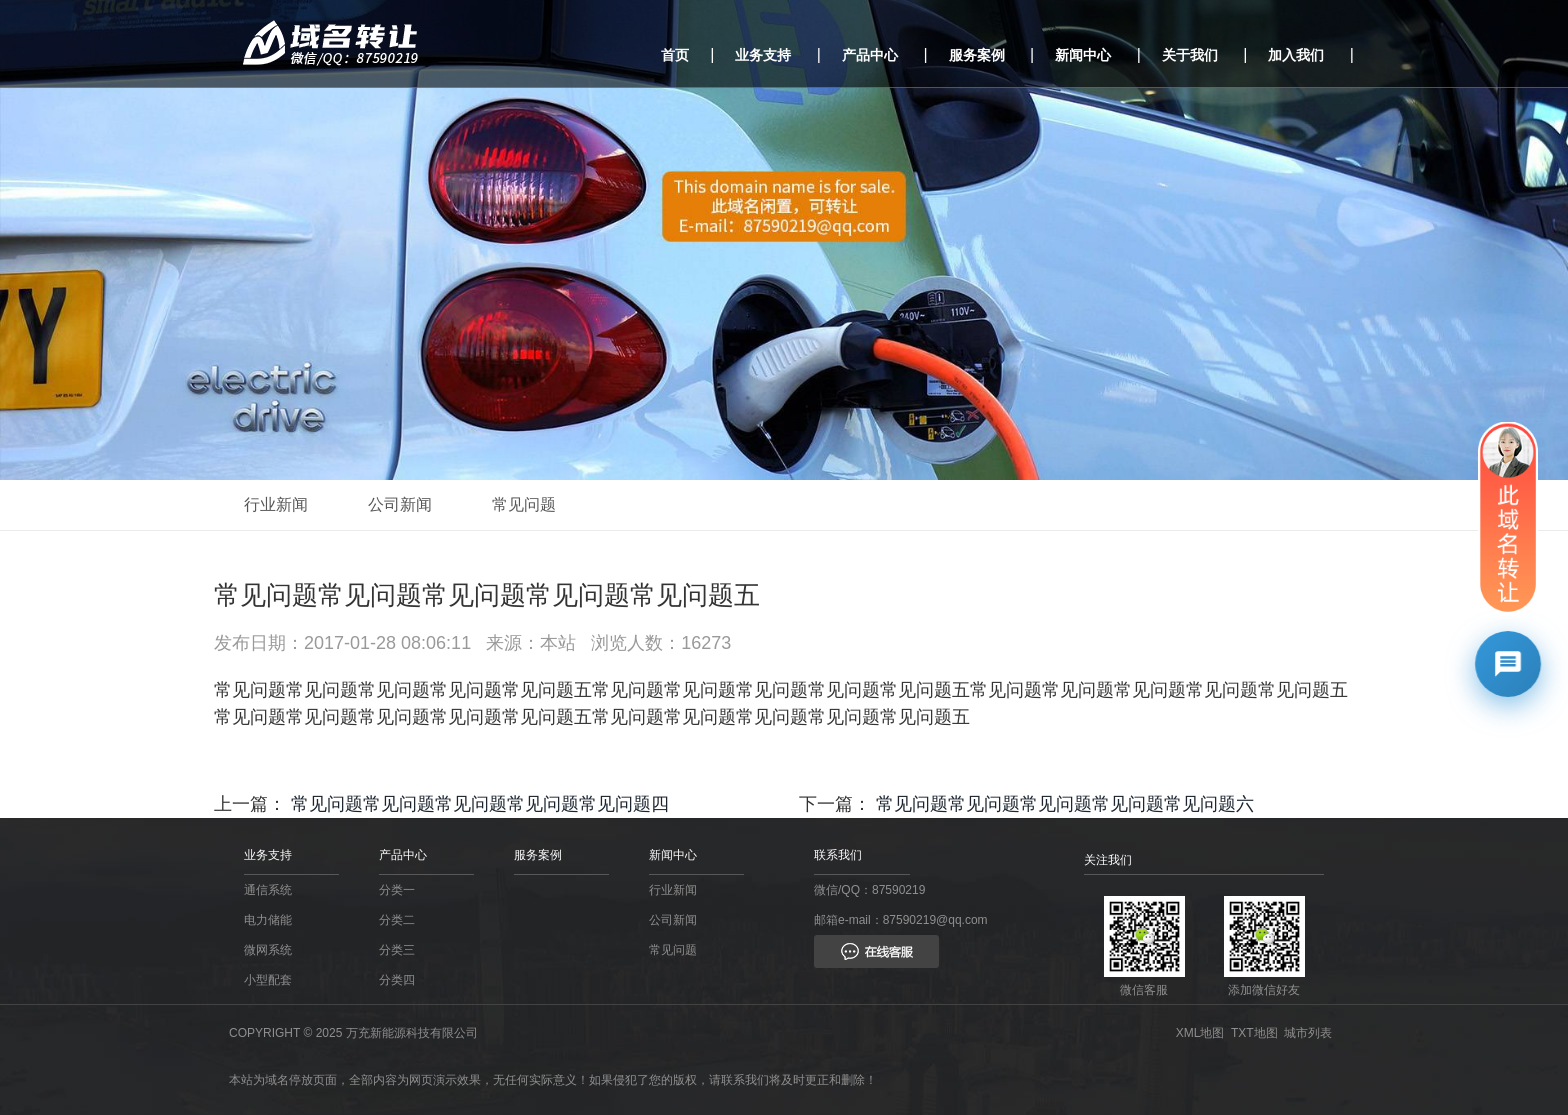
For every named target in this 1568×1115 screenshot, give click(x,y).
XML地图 (1203, 1033)
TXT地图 (1257, 1033)
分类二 (397, 920)
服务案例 (977, 55)
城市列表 (1311, 1033)
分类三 (397, 950)
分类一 (397, 890)
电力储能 (268, 920)
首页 (675, 55)
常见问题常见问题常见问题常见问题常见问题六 (1065, 804)
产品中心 (870, 55)
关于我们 (1190, 55)
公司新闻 (400, 504)
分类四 (397, 980)
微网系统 (268, 950)
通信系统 (268, 890)
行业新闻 (276, 504)
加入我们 (1296, 55)
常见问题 (524, 504)
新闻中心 (1083, 55)
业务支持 (763, 55)
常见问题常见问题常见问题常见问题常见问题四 (480, 804)
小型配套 (268, 980)
